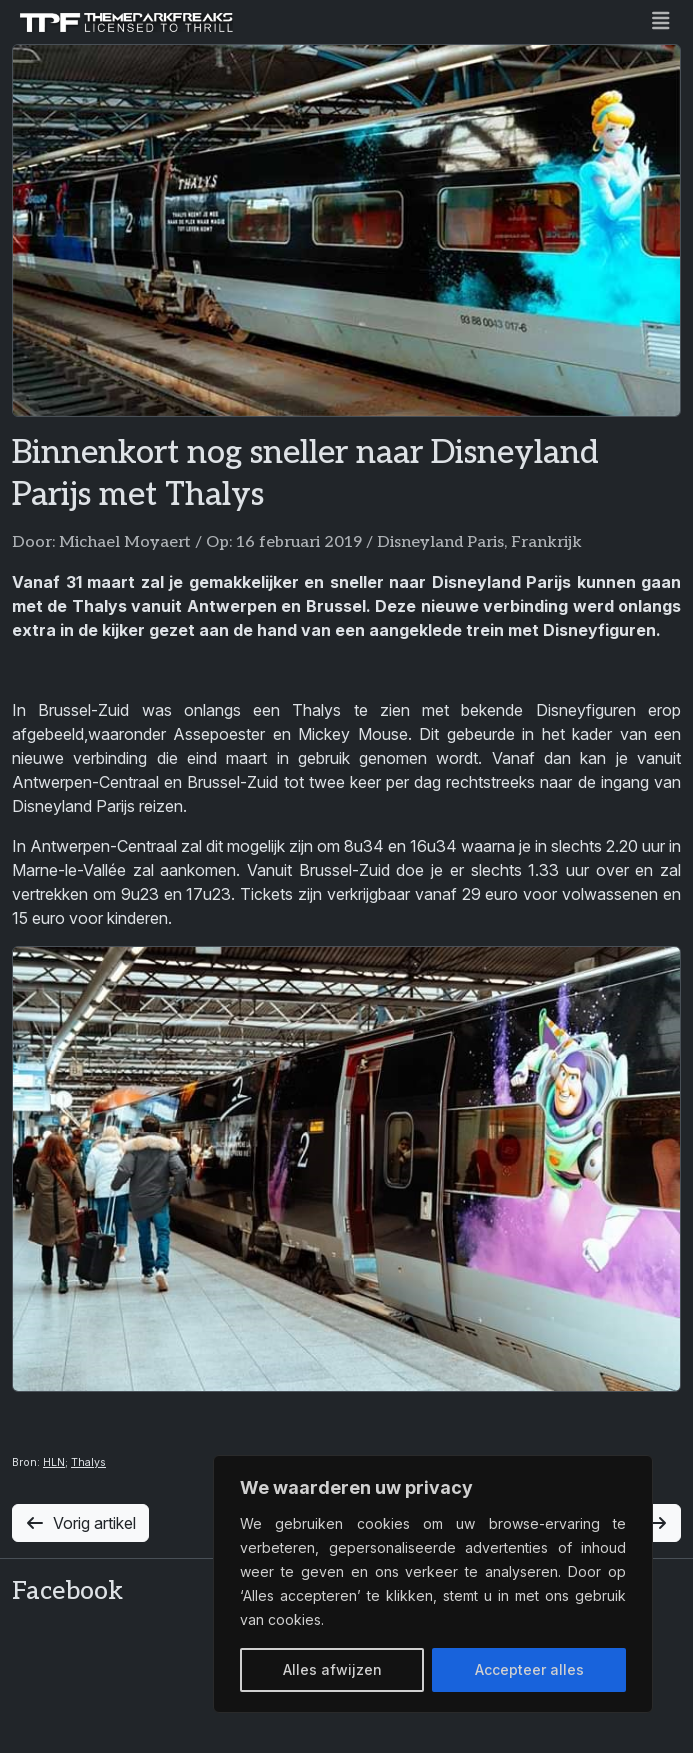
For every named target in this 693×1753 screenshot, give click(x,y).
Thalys (88, 1462)
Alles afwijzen (332, 1669)
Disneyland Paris (440, 542)
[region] (433, 1584)
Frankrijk (546, 542)
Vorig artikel (80, 1523)
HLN (54, 1462)
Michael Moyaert (125, 542)
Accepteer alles (529, 1669)
